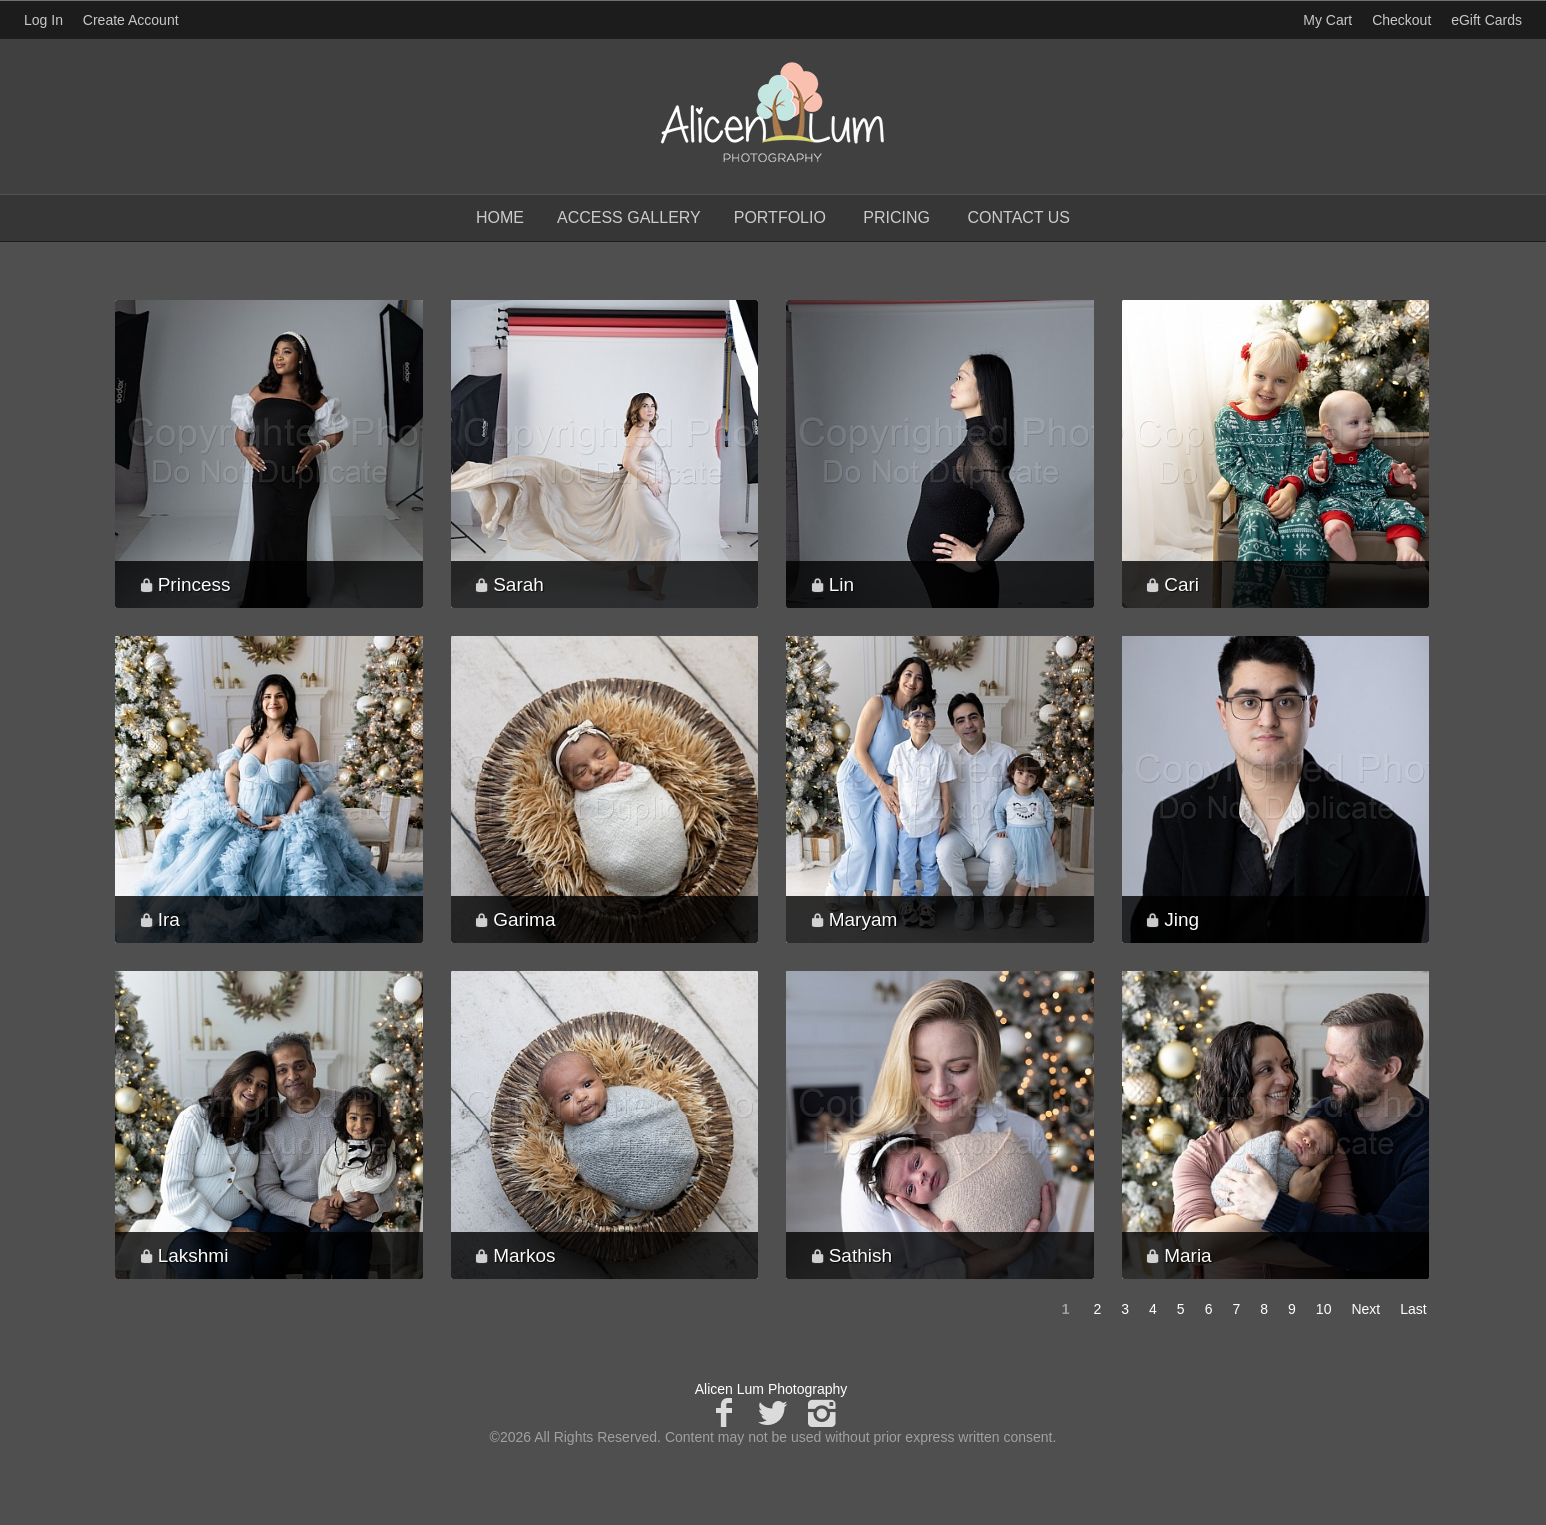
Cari (1181, 584)
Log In (43, 20)
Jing (1181, 919)
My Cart (1329, 20)
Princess (194, 584)
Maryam (863, 919)
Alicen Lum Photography (771, 1389)
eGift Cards (1486, 20)
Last (1413, 1309)
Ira (169, 919)
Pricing (896, 217)
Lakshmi (193, 1255)
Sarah (518, 584)
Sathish (860, 1255)
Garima (524, 919)
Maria (1188, 1255)
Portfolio (780, 217)
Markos (524, 1255)
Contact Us (1018, 217)
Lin (841, 584)
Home (500, 217)
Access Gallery (629, 217)
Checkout (1401, 20)
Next (1365, 1309)
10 (1324, 1309)
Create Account (131, 20)
